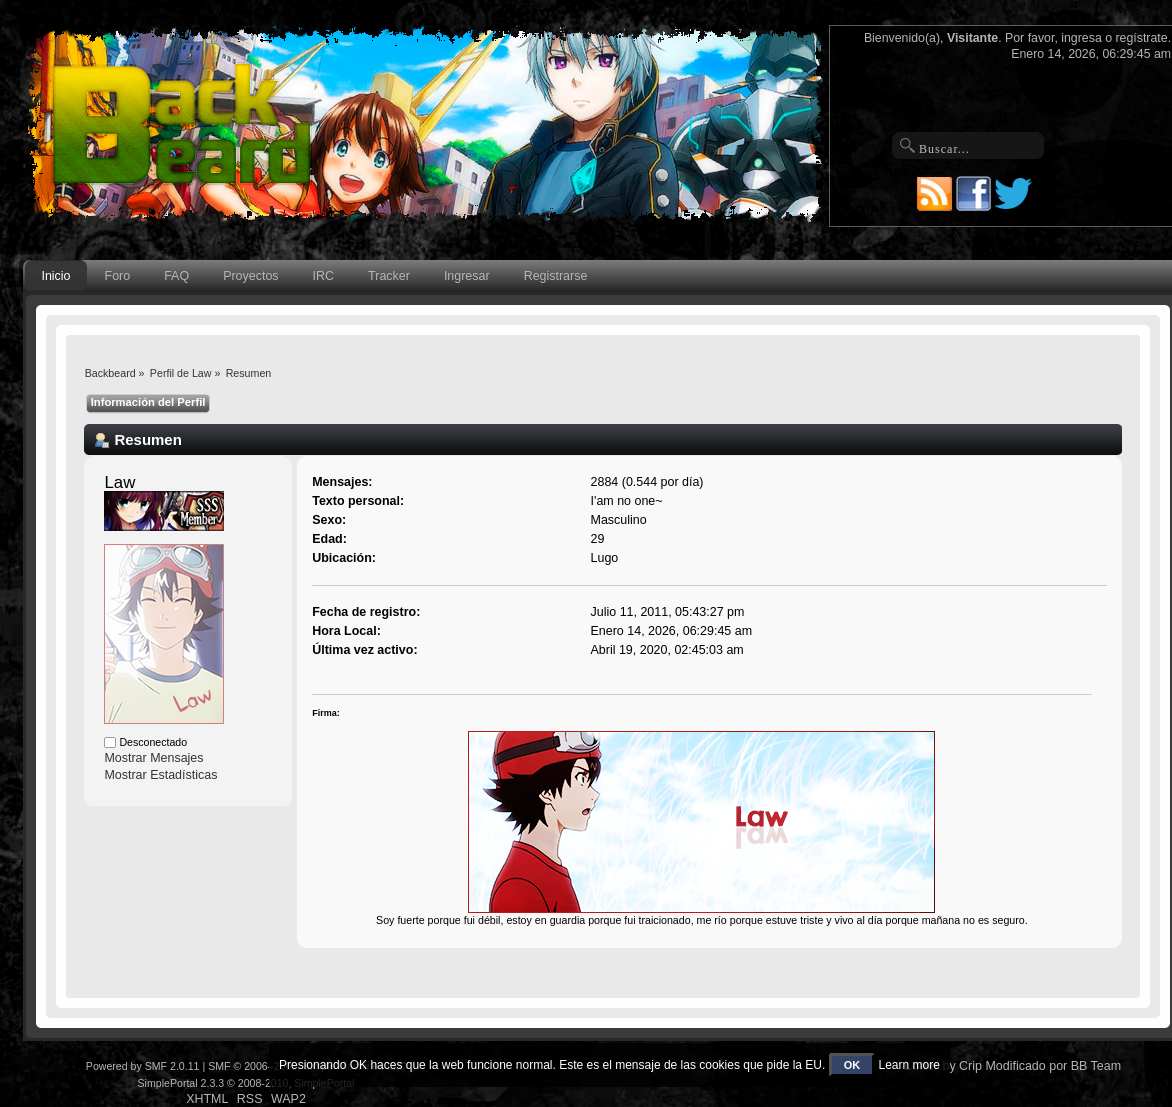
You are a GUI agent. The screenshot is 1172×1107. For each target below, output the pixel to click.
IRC (323, 276)
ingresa (1081, 38)
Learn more (909, 1065)
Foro (118, 276)
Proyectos (250, 276)
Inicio (55, 276)
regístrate (1142, 38)
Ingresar (467, 276)
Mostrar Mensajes (153, 758)
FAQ (176, 276)
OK (852, 1065)
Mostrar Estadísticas (160, 775)
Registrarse (556, 276)
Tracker (389, 276)
